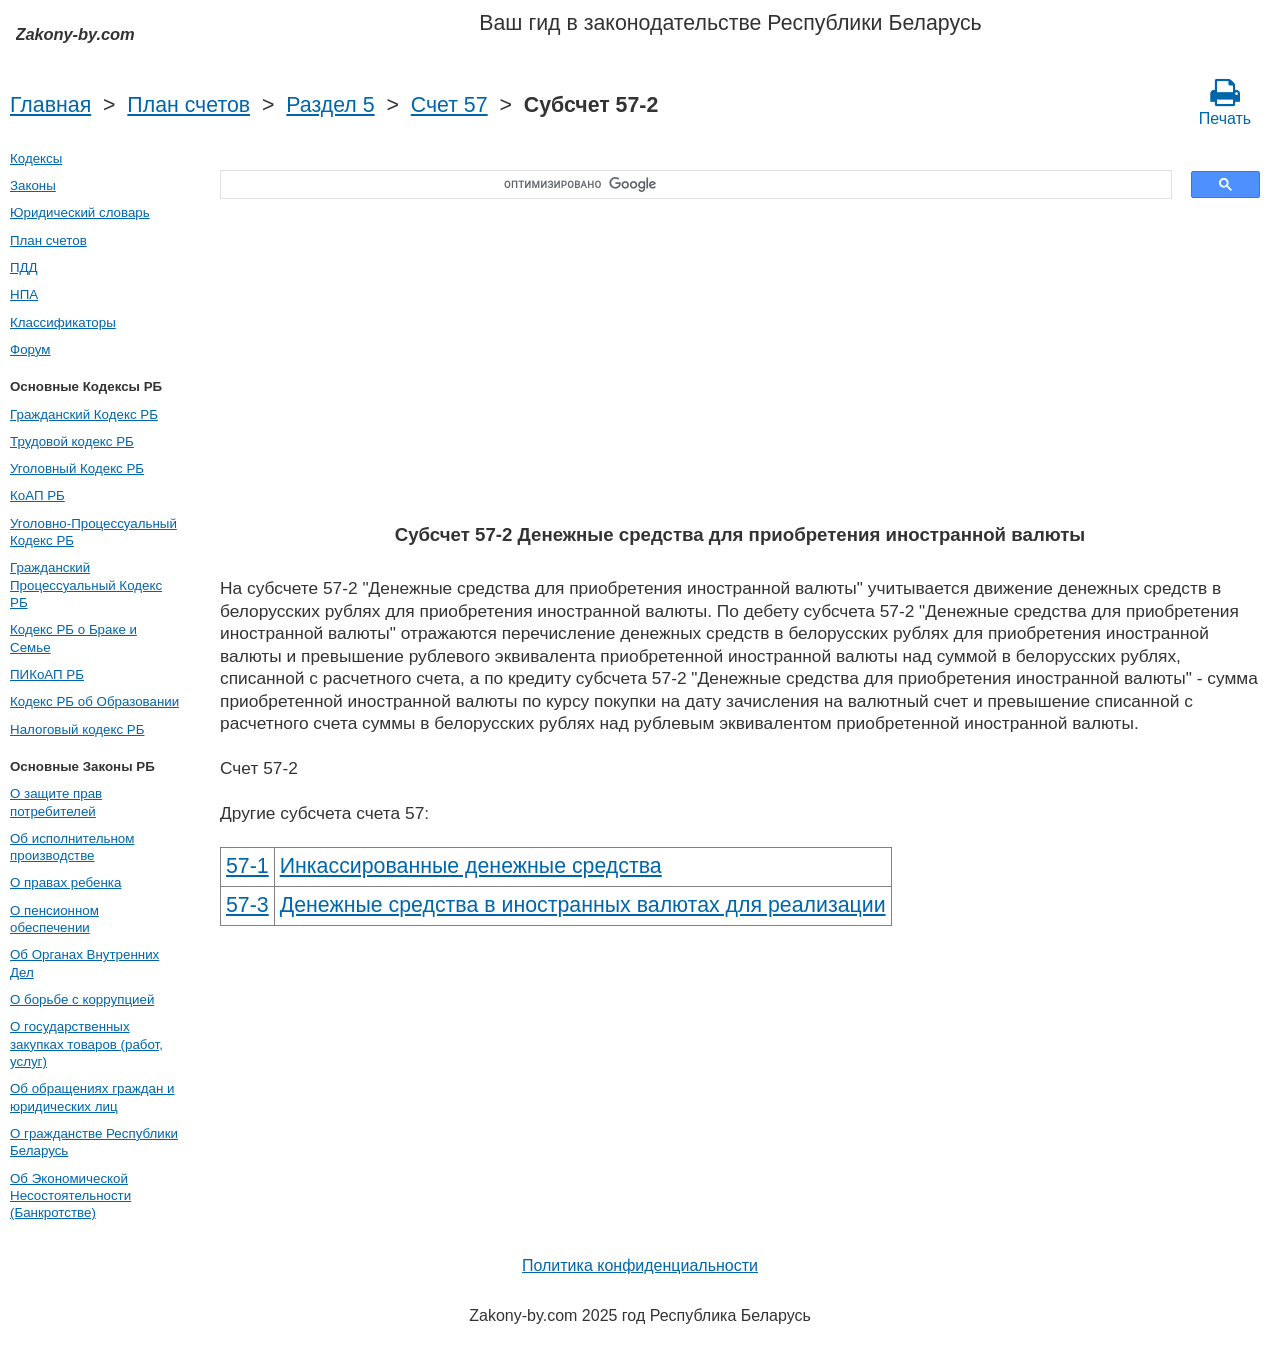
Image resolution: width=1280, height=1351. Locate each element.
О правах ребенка (65, 882)
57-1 (247, 866)
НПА (24, 294)
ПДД (24, 267)
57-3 (247, 905)
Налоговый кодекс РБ (77, 729)
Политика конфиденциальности (640, 1265)
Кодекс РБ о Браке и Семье (73, 638)
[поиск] (689, 185)
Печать (1225, 102)
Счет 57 (449, 105)
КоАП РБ (37, 495)
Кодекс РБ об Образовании (94, 701)
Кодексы (36, 158)
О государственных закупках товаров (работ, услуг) (86, 1044)
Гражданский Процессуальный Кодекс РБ (86, 585)
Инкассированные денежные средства (471, 866)
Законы (33, 185)
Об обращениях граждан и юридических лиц (92, 1097)
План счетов (188, 105)
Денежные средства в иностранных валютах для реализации (583, 905)
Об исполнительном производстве (72, 847)
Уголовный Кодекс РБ (77, 468)
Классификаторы (63, 322)
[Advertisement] (740, 363)
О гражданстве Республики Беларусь (94, 1142)
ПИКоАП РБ (47, 674)
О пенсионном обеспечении (54, 919)
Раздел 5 (330, 105)
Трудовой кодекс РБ (72, 441)
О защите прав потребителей (56, 802)
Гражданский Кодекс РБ (84, 414)
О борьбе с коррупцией (82, 999)
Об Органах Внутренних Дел (84, 963)
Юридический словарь (80, 212)
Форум (30, 349)
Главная (50, 105)
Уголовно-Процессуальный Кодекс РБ (93, 532)
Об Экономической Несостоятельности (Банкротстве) (70, 1196)
